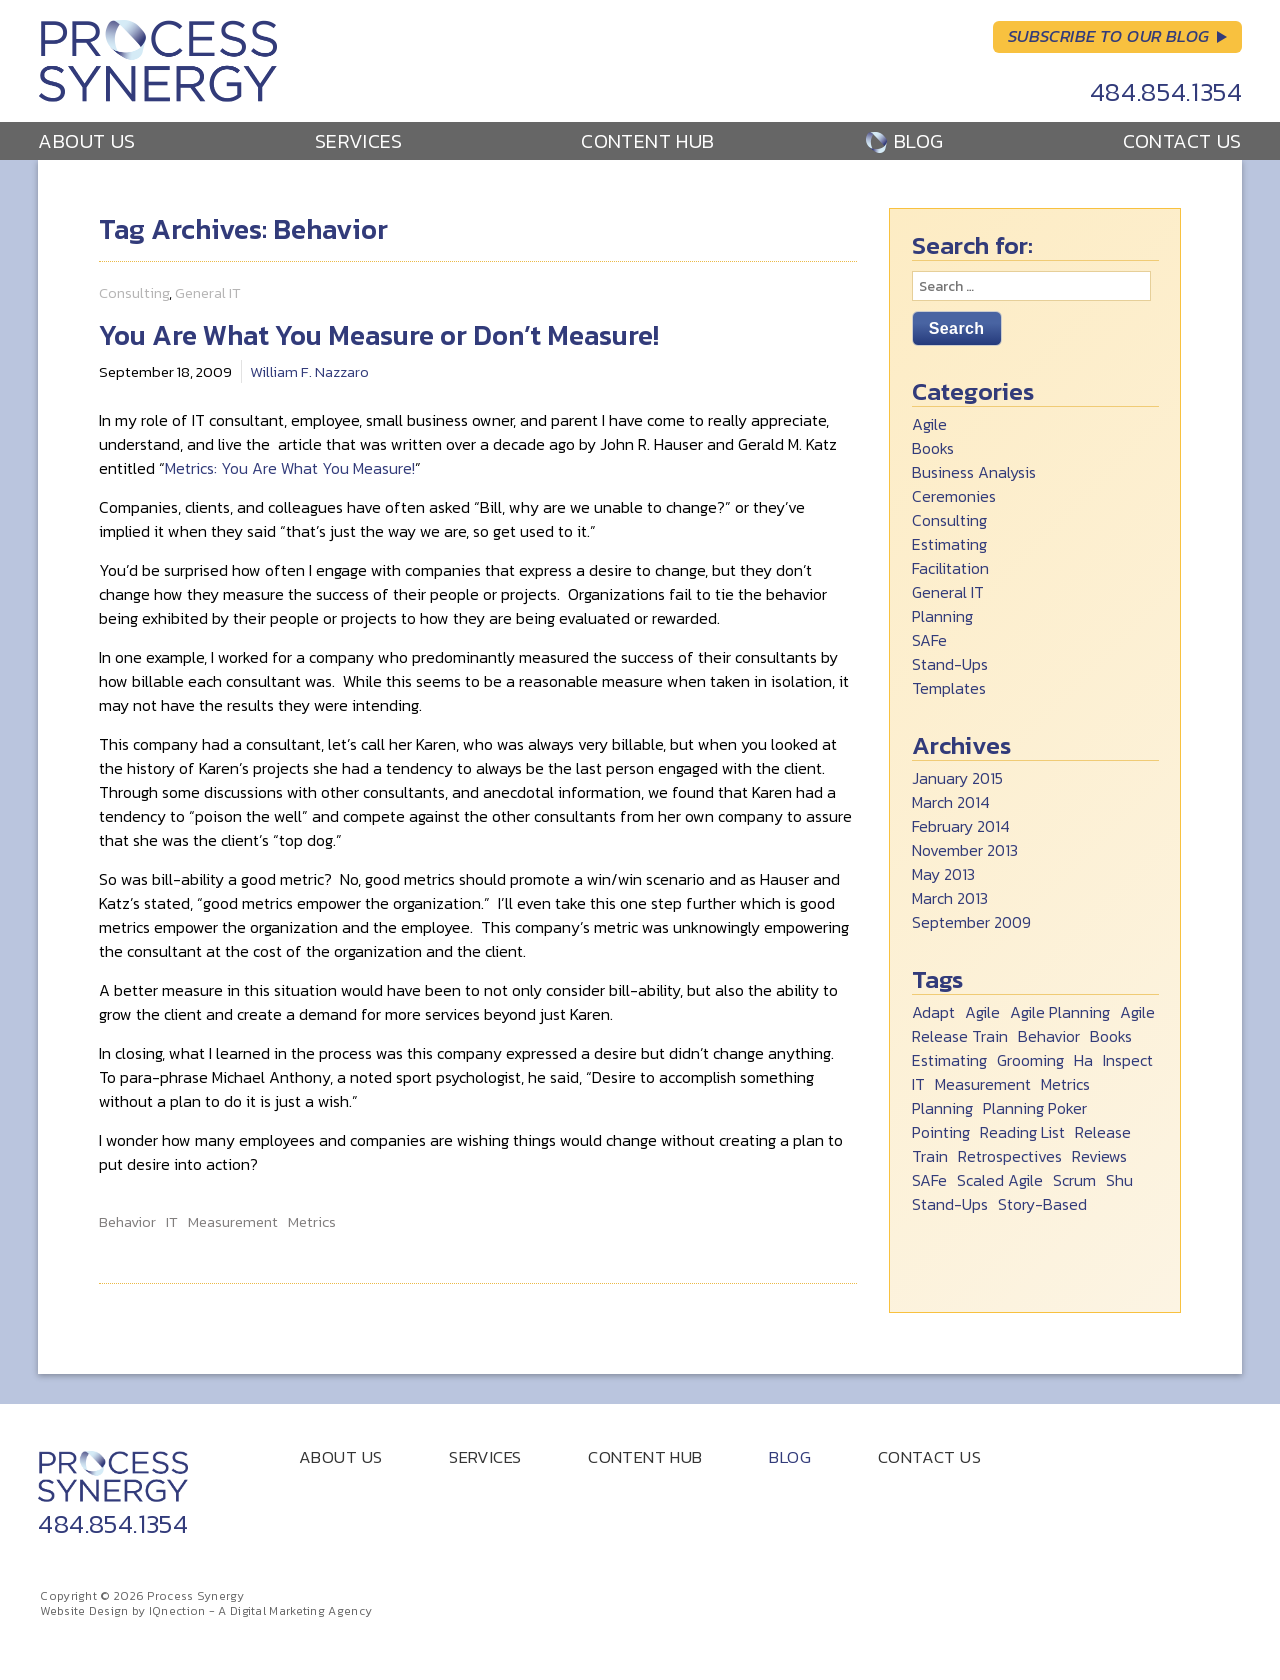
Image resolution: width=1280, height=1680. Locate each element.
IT (172, 1222)
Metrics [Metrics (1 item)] (1065, 1084)
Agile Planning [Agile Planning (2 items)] (1060, 1012)
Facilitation (950, 568)
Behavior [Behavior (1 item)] (1049, 1036)
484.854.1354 (1166, 92)
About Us (86, 141)
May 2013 (943, 874)
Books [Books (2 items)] (1111, 1036)
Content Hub (647, 141)
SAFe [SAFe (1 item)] (929, 1180)
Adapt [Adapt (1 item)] (933, 1012)
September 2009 (971, 922)
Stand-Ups (950, 664)
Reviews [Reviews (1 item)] (1099, 1156)
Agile (929, 424)
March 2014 (951, 802)
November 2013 (965, 850)
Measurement (233, 1222)
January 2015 (957, 778)
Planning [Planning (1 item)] (942, 1108)
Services (358, 141)
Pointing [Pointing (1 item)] (941, 1132)
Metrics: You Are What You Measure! (290, 468)
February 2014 (961, 826)
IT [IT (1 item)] (918, 1084)
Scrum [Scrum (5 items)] (1074, 1180)
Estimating (949, 544)
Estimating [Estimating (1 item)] (949, 1060)
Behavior (127, 1222)
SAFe (929, 640)
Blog (919, 141)
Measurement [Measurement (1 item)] (983, 1084)
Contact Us (1182, 141)
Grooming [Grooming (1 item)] (1030, 1060)
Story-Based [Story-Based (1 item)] (1042, 1204)
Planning (942, 616)
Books (933, 448)
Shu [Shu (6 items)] (1119, 1180)
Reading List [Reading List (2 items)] (1022, 1132)
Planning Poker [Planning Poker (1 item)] (1035, 1108)
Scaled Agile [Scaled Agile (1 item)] (1000, 1180)
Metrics (312, 1222)
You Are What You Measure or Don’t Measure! (379, 335)
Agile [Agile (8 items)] (982, 1012)
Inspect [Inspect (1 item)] (1128, 1060)
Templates (949, 688)
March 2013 (950, 898)
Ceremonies (954, 496)
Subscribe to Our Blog (1109, 36)
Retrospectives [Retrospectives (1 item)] (1010, 1156)
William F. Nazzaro (309, 371)
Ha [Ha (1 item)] (1083, 1060)
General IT (208, 292)
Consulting (134, 292)
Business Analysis (974, 472)
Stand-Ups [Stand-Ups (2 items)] (950, 1204)
